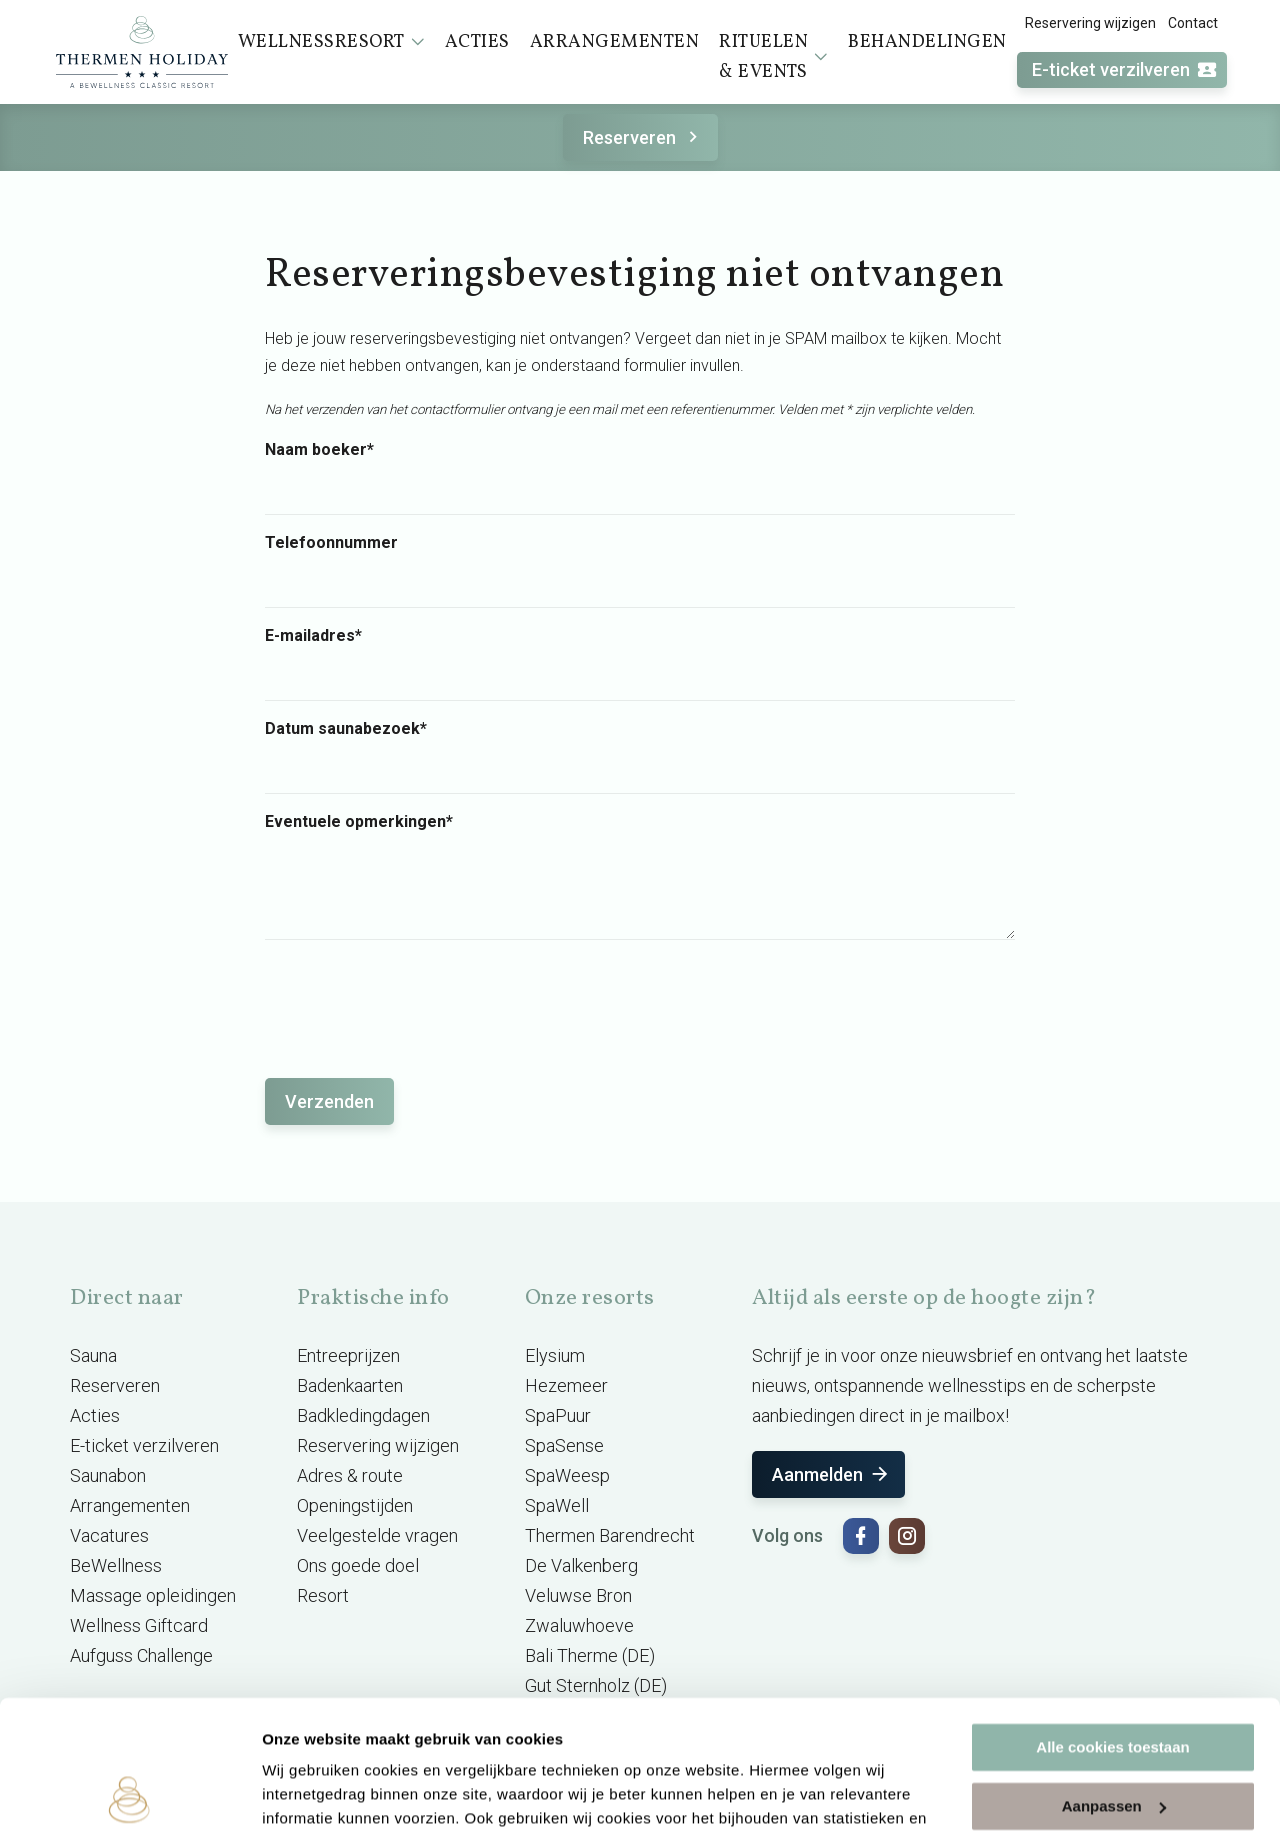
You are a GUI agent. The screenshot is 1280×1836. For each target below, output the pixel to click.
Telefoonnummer (331, 543)
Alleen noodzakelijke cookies (1113, 1739)
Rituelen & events (773, 57)
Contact (1193, 23)
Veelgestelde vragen (377, 1535)
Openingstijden (355, 1505)
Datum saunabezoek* (346, 729)
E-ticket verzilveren (1125, 70)
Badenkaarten (350, 1385)
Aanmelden (831, 1474)
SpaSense (564, 1445)
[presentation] (417, 999)
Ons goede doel (358, 1565)
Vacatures (109, 1535)
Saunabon (108, 1475)
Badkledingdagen (363, 1415)
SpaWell (557, 1505)
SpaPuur (558, 1415)
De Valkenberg (581, 1565)
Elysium (555, 1355)
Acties (95, 1415)
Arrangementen (130, 1505)
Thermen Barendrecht (610, 1535)
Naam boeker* (319, 450)
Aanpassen (1114, 1680)
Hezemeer (566, 1385)
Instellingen (304, 1796)
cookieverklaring (468, 1741)
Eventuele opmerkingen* (359, 822)
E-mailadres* (313, 636)
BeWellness (116, 1565)
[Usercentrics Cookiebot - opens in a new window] (129, 1797)
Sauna (93, 1355)
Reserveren (643, 137)
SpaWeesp (567, 1475)
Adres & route (350, 1475)
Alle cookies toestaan (1112, 1622)
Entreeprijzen (348, 1355)
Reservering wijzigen (1090, 23)
